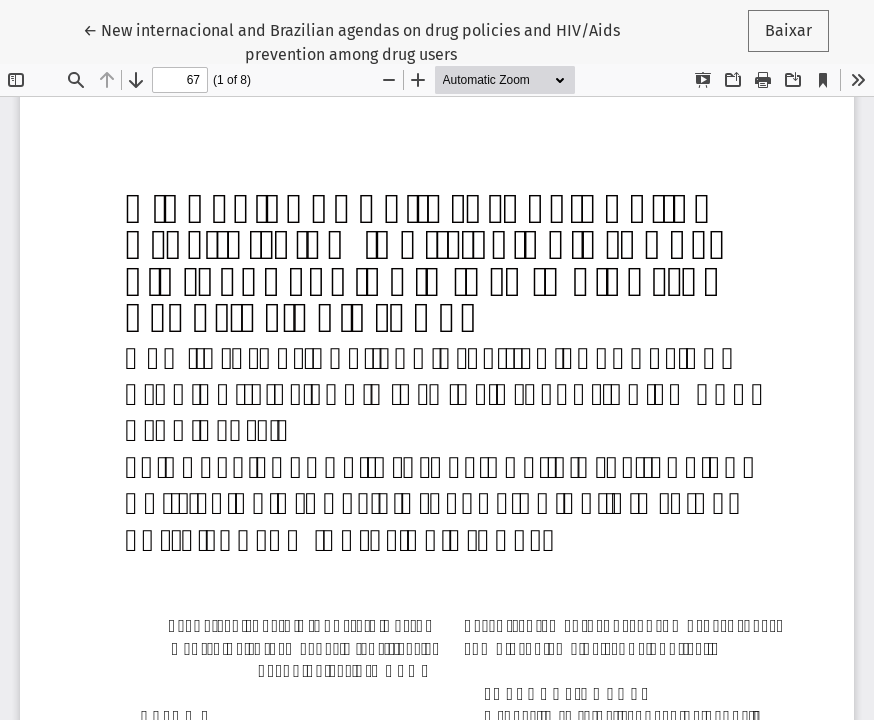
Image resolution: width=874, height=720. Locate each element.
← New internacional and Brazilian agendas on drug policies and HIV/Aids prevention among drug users (351, 41)
